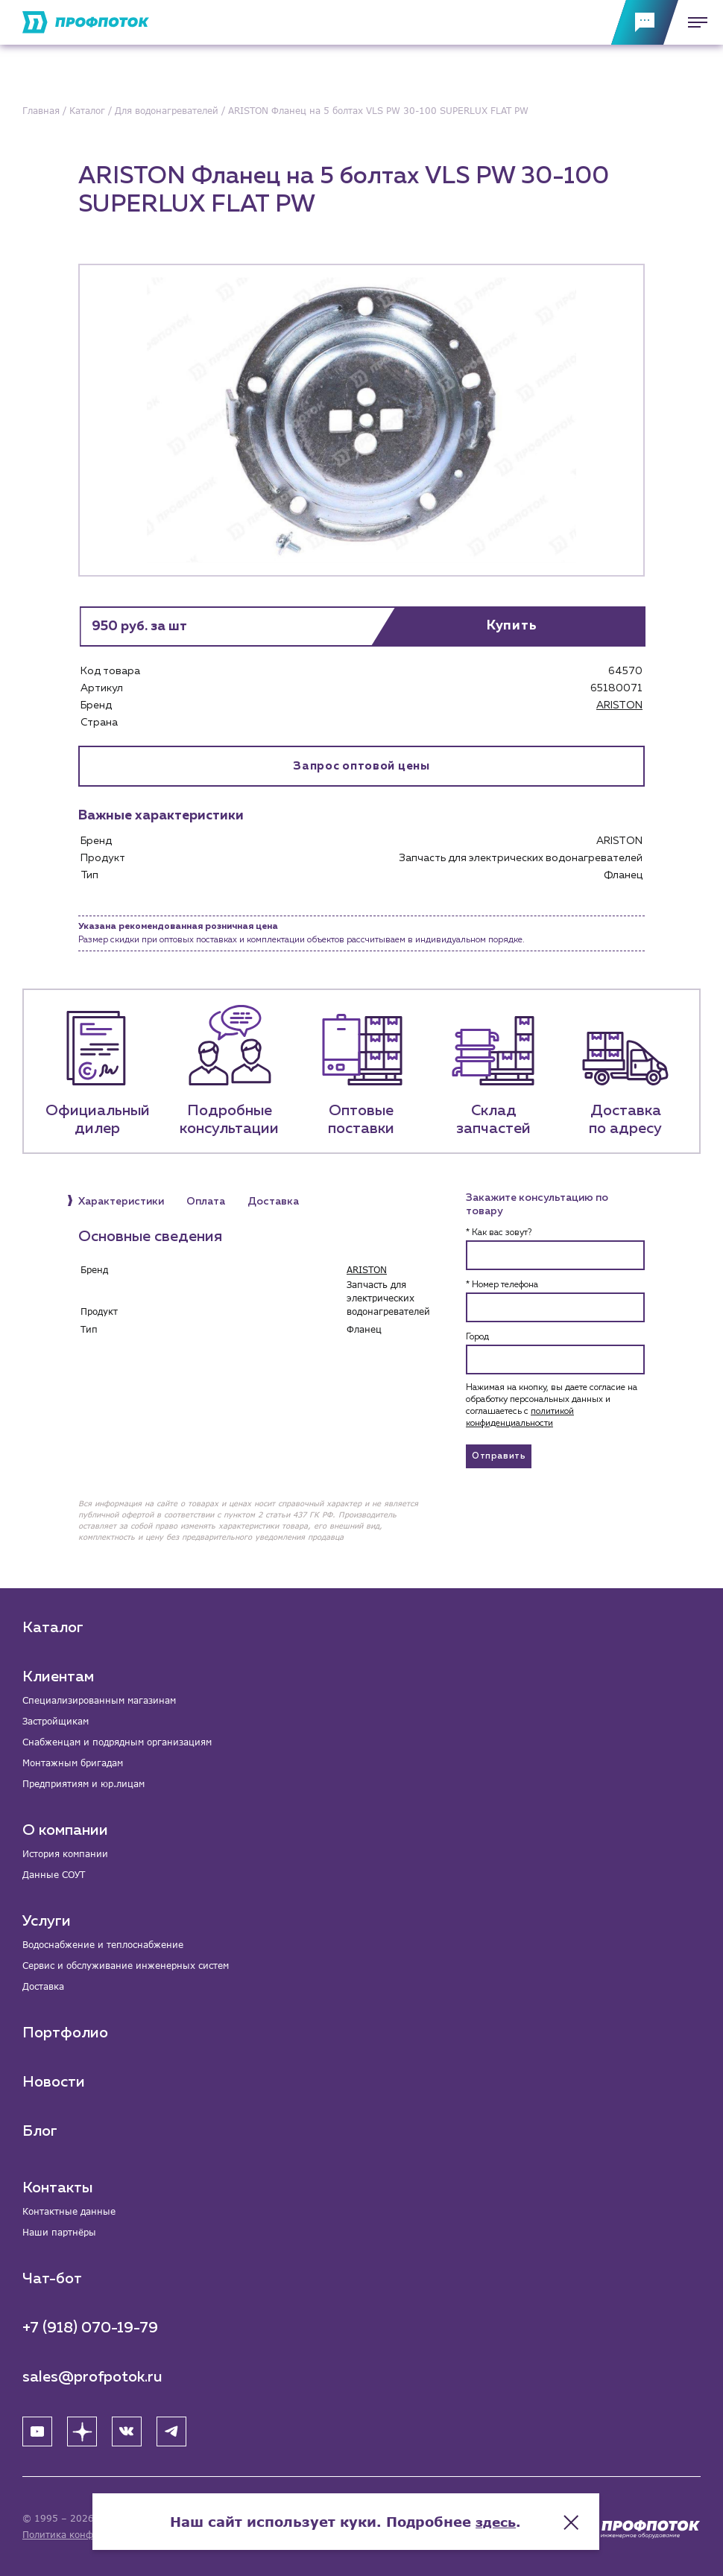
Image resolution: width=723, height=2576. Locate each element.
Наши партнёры (59, 2232)
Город (477, 1337)
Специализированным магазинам (99, 1700)
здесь (512, 2516)
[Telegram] (171, 2431)
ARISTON (619, 705)
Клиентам (58, 1676)
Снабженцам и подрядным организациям (117, 1742)
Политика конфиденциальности (95, 2534)
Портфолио (65, 2032)
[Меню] (693, 22)
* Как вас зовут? (498, 1233)
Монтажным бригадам (72, 1762)
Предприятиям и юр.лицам (83, 1783)
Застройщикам (55, 1721)
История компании (65, 1853)
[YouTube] (37, 2431)
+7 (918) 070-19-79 (90, 2327)
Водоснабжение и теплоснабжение (102, 1944)
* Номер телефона (502, 1285)
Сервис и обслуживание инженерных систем (125, 1965)
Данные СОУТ (53, 1874)
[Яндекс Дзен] (82, 2431)
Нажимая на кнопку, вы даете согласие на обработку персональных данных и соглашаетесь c (551, 1406)
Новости (53, 2082)
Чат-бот (52, 2278)
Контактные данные (69, 2211)
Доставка (43, 1986)
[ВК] (127, 2431)
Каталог (52, 1627)
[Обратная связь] (644, 22)
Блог (39, 2131)
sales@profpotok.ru (92, 2377)
